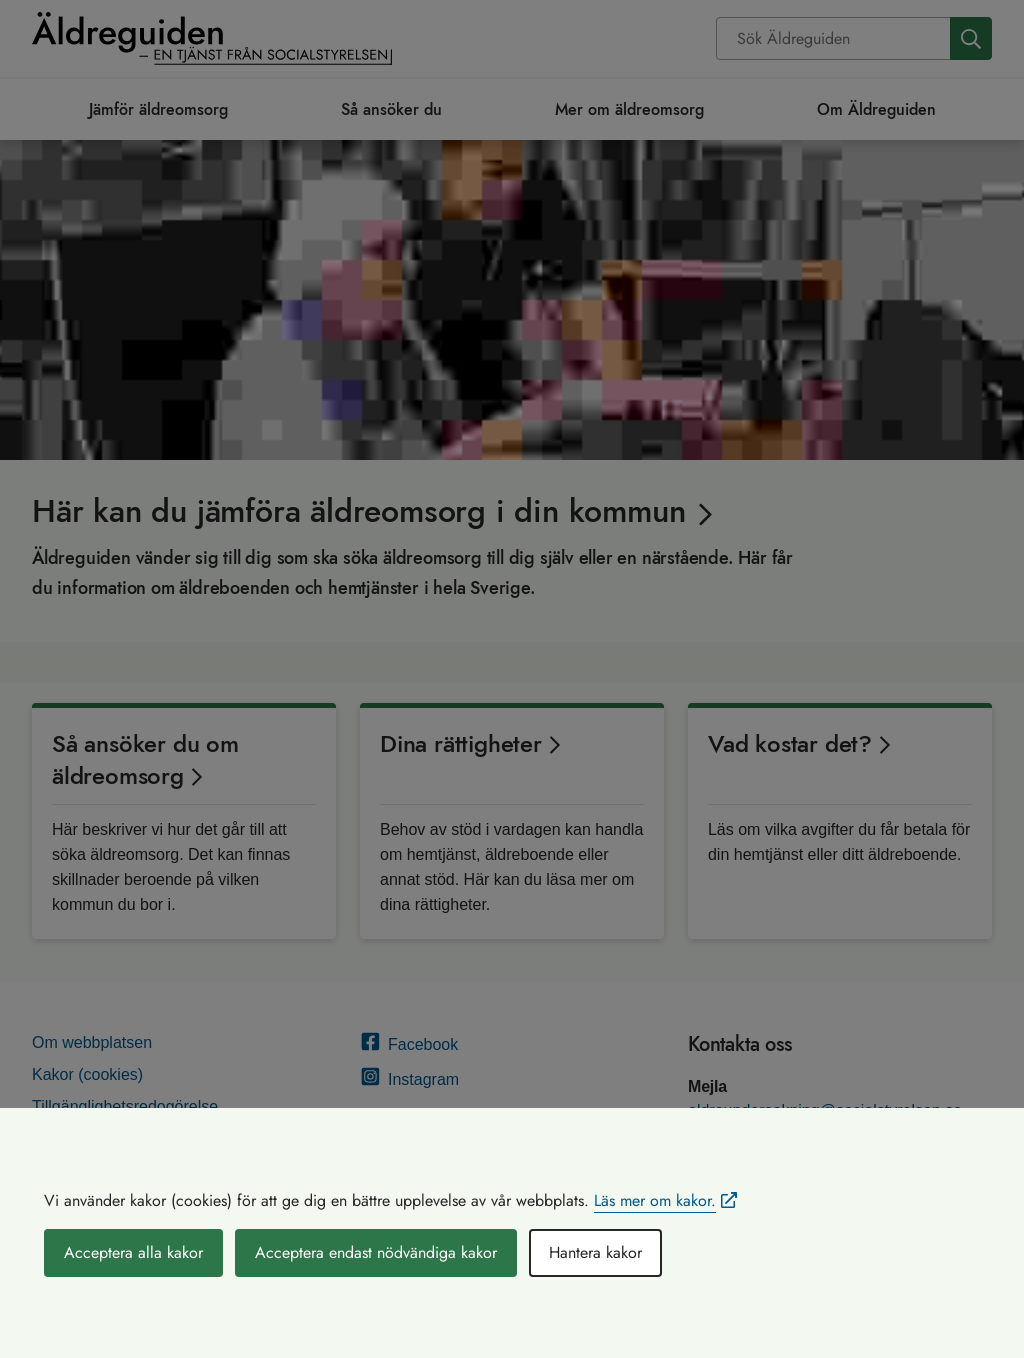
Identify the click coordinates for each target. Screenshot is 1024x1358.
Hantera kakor (595, 1252)
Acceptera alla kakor (133, 1252)
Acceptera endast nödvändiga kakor (376, 1252)
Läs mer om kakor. (655, 1200)
